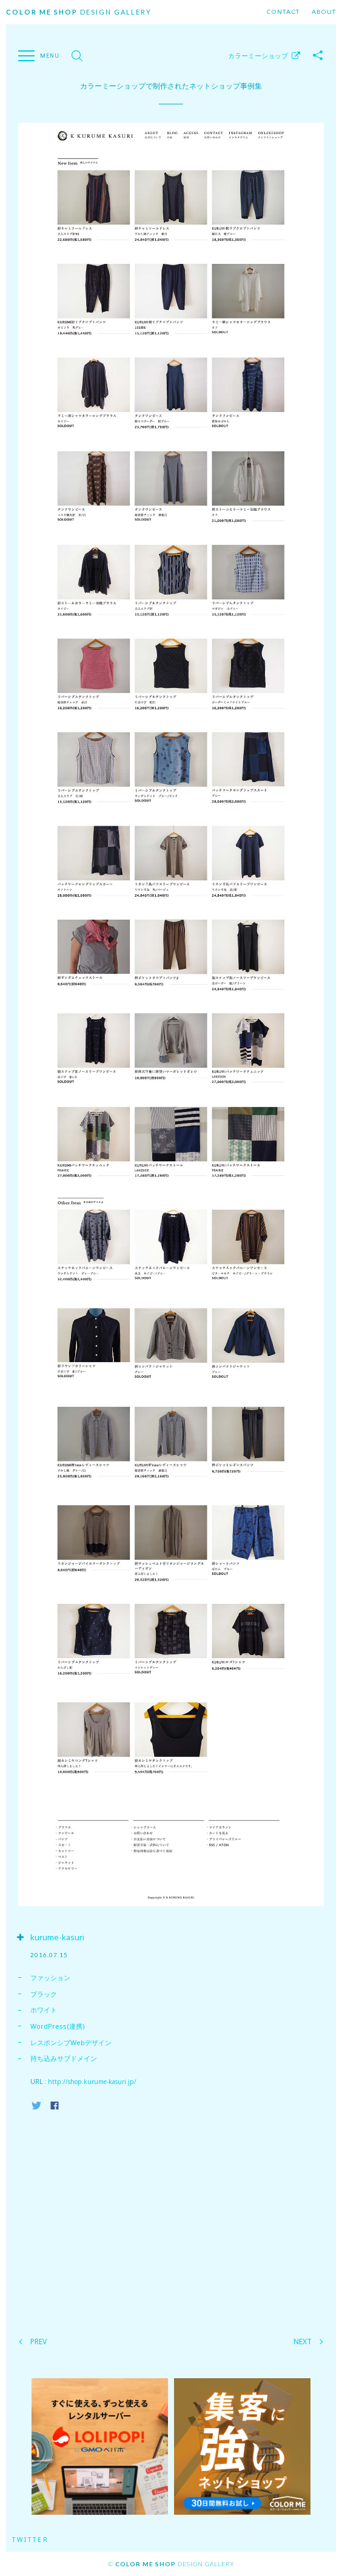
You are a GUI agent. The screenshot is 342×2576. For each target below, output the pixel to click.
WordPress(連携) (57, 2026)
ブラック (43, 1993)
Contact (283, 12)
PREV (38, 2341)
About (324, 12)
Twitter (30, 2539)
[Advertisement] (171, 2220)
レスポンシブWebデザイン (71, 2042)
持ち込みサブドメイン (63, 2058)
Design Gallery (79, 12)
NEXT (302, 2341)
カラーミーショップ (258, 55)
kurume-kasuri (57, 1937)
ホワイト (43, 2009)
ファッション (50, 1977)
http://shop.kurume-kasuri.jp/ (92, 2081)
